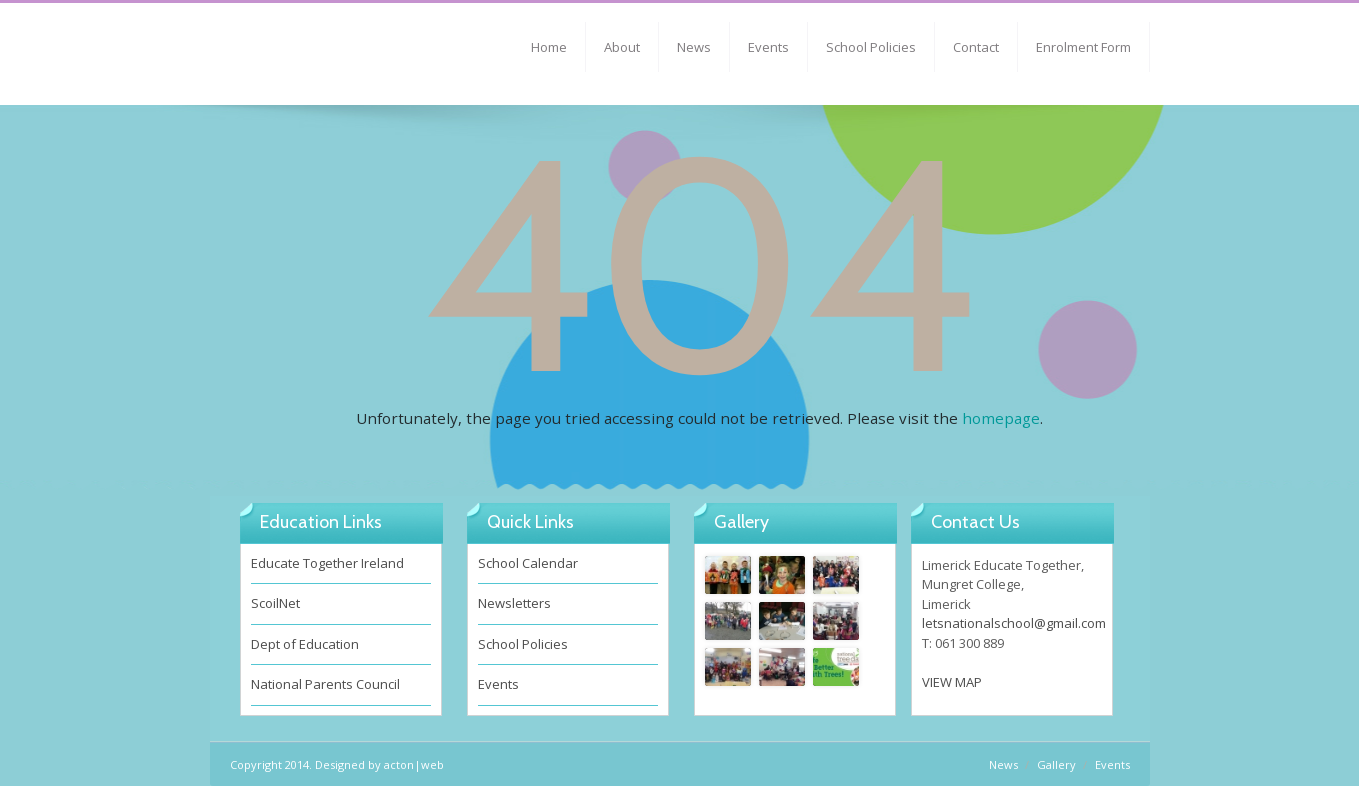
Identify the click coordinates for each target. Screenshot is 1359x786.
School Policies (871, 47)
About (622, 47)
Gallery (1056, 764)
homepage (1001, 418)
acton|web (414, 764)
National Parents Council (325, 684)
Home (549, 47)
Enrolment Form (1083, 47)
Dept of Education (305, 644)
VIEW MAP (952, 682)
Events (768, 47)
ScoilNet (275, 603)
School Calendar (528, 563)
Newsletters (514, 603)
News (694, 47)
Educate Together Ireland (327, 563)
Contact (976, 47)
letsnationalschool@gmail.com (1014, 623)
